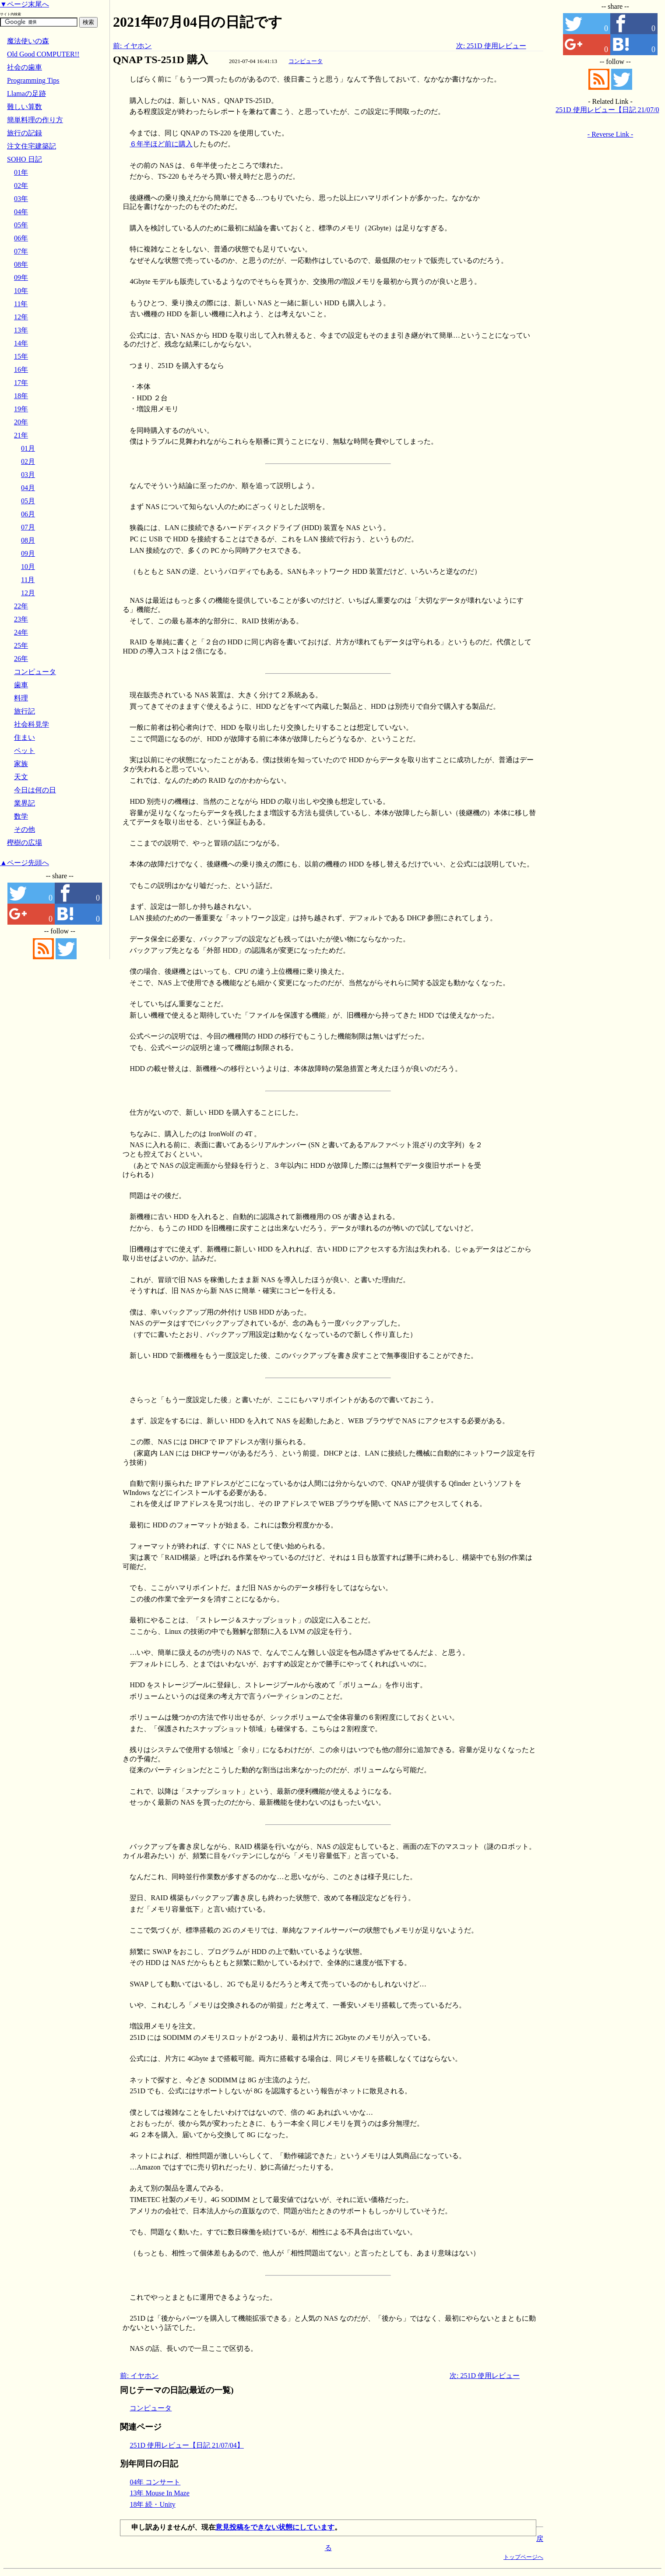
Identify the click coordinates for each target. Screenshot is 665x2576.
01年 (21, 172)
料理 (21, 698)
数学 (21, 816)
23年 (21, 619)
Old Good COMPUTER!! (43, 54)
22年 (21, 606)
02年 (21, 185)
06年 (21, 238)
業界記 (24, 803)
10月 (28, 566)
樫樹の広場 (24, 842)
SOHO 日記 (24, 159)
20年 (21, 422)
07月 (28, 527)
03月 (28, 474)
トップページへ (523, 2557)
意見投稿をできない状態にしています (274, 2527)
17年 (21, 382)
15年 (21, 356)
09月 (28, 553)
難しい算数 (24, 106)
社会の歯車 (24, 67)
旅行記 (24, 711)
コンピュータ (306, 61)
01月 (28, 448)
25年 (21, 645)
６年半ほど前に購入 (161, 144)
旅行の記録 (24, 133)
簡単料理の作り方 (35, 120)
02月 (28, 461)
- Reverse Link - (610, 134)
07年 (21, 251)
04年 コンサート (155, 2482)
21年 (21, 435)
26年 (21, 658)
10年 (21, 290)
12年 (21, 317)
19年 (21, 409)
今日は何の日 (35, 790)
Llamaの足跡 (26, 93)
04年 (21, 212)
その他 (24, 829)
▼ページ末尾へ (24, 4)
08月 (28, 540)
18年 (21, 395)
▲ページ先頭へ (24, 862)
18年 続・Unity (152, 2504)
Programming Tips (33, 80)
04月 (28, 487)
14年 (21, 343)
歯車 (21, 685)
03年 (21, 198)
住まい (24, 737)
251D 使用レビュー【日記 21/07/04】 (186, 2445)
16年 (21, 369)
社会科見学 (31, 724)
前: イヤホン (132, 45)
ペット (24, 750)
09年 (21, 277)
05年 (21, 225)
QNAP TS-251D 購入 (160, 59)
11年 (21, 303)
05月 (28, 501)
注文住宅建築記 (31, 146)
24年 (21, 632)
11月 (28, 579)
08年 (21, 264)
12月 (28, 593)
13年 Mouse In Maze (159, 2493)
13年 (21, 330)
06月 (28, 514)
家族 (21, 763)
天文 (21, 777)
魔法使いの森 (28, 41)
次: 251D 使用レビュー (491, 45)
